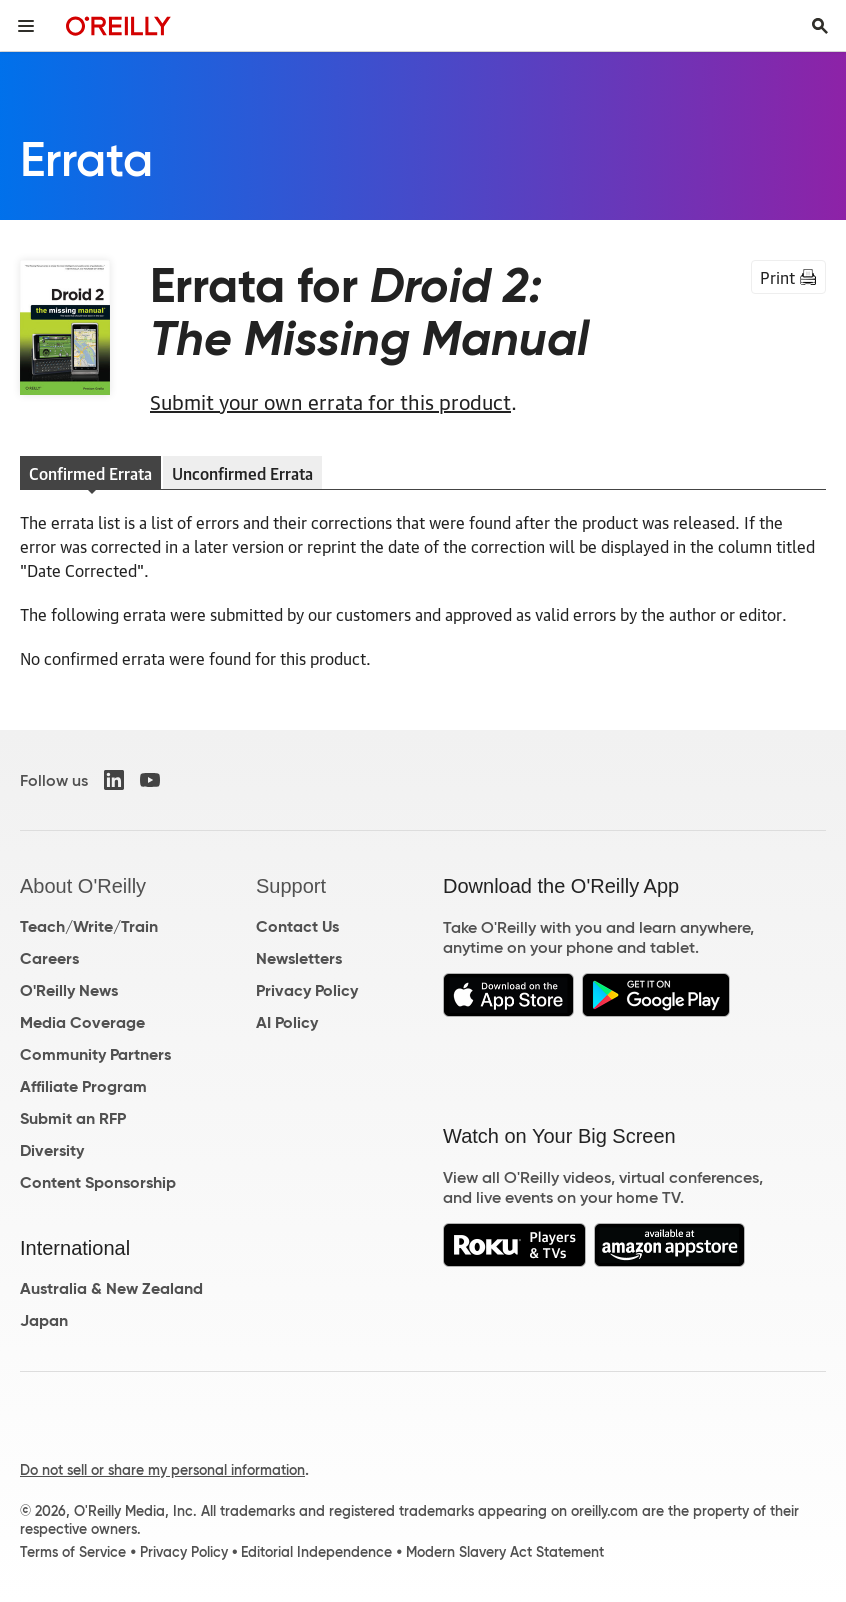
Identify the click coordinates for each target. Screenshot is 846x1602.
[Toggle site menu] (26, 26)
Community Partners (95, 1054)
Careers (49, 958)
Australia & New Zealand (111, 1288)
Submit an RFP (73, 1118)
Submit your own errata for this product (330, 401)
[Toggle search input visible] (820, 26)
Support (291, 886)
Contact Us (297, 926)
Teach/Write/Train (89, 926)
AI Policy (287, 1022)
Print (788, 277)
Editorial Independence (316, 1552)
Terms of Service (73, 1552)
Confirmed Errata (90, 473)
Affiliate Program (83, 1086)
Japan (44, 1320)
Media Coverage (82, 1022)
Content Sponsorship (98, 1182)
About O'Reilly (83, 886)
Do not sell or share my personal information (162, 1470)
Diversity (52, 1150)
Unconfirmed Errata (242, 473)
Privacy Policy (307, 990)
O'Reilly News (69, 990)
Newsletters (299, 958)
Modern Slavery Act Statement (505, 1552)
